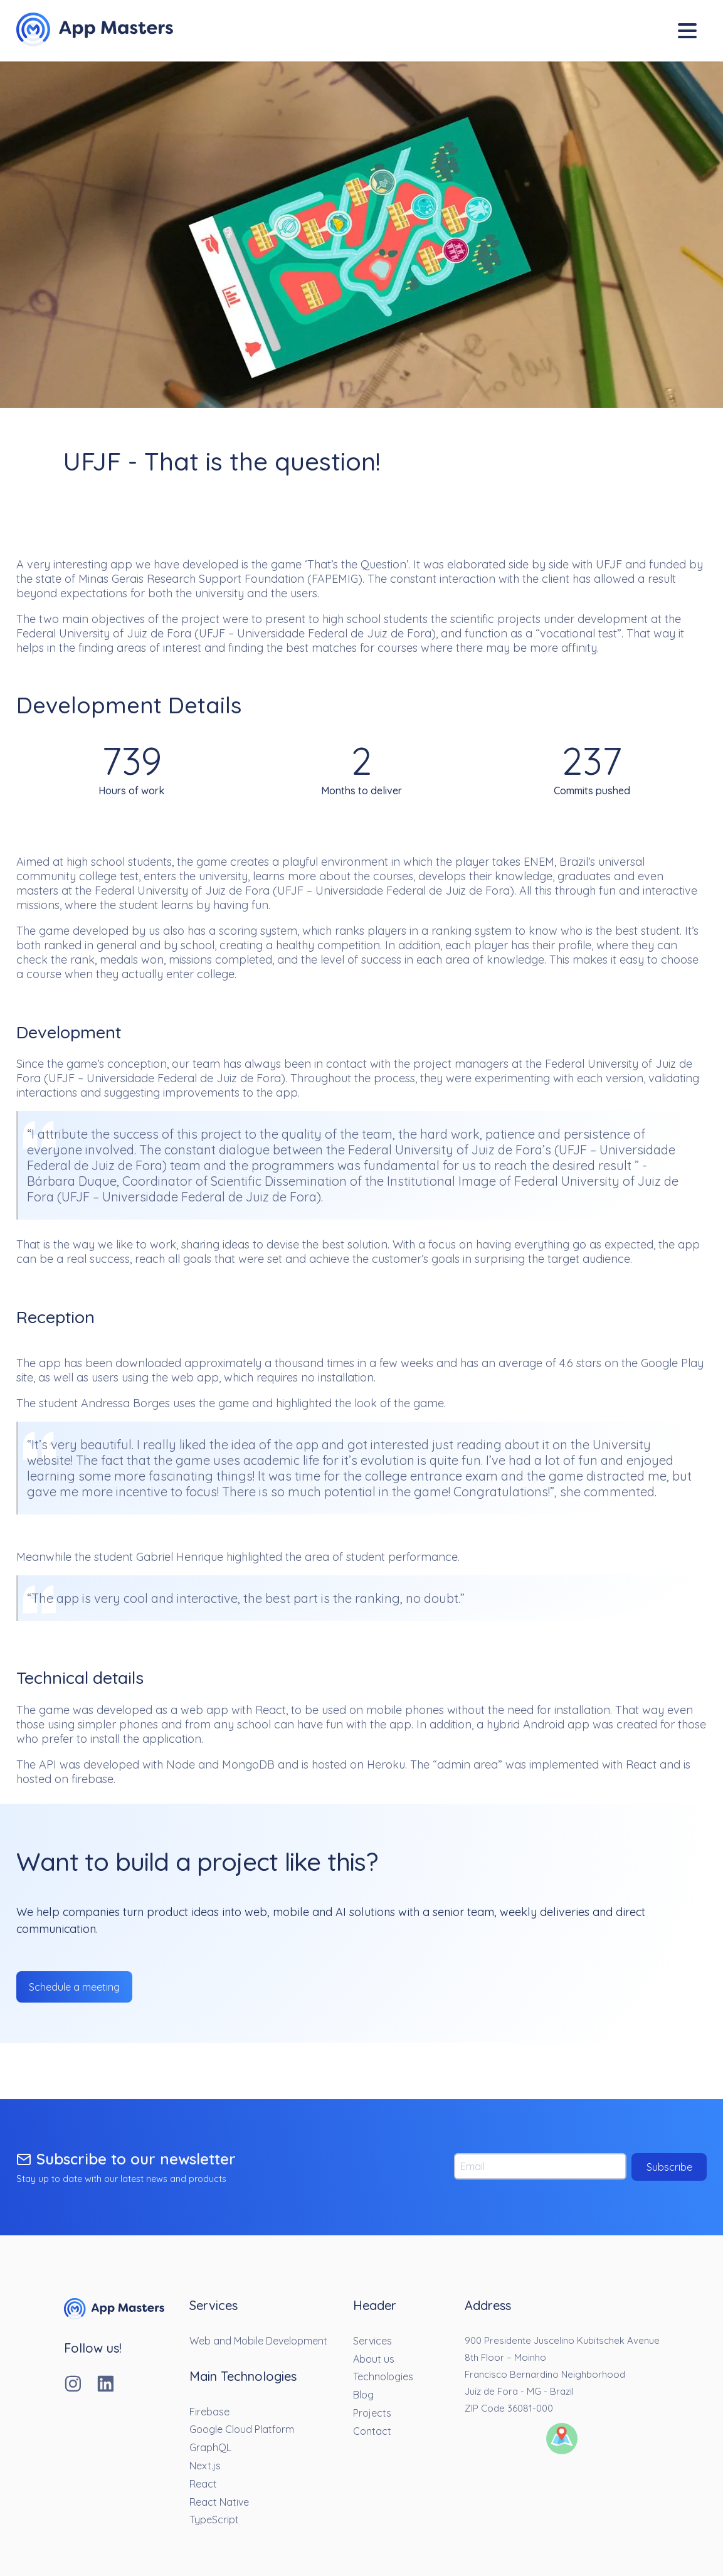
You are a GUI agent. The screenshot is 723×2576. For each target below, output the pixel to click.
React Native (219, 2502)
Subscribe (669, 2167)
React (203, 2484)
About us (373, 2359)
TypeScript (214, 2519)
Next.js (205, 2465)
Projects (372, 2413)
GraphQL (210, 2447)
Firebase (209, 2411)
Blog (363, 2394)
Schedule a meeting (74, 1987)
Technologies (383, 2376)
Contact (372, 2431)
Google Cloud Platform (241, 2429)
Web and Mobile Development (258, 2340)
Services (372, 2340)
